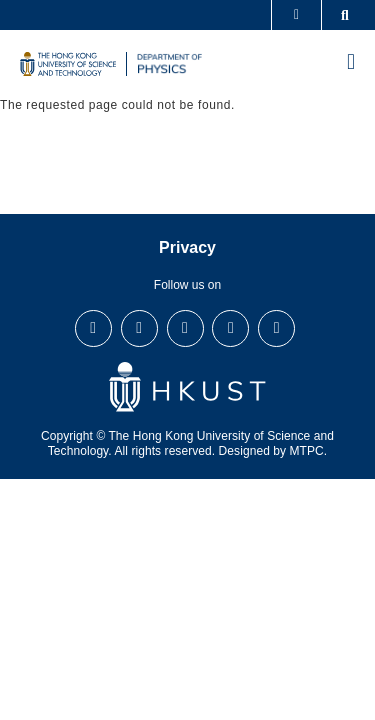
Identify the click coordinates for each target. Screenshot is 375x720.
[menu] (351, 64)
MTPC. (309, 451)
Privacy (187, 247)
